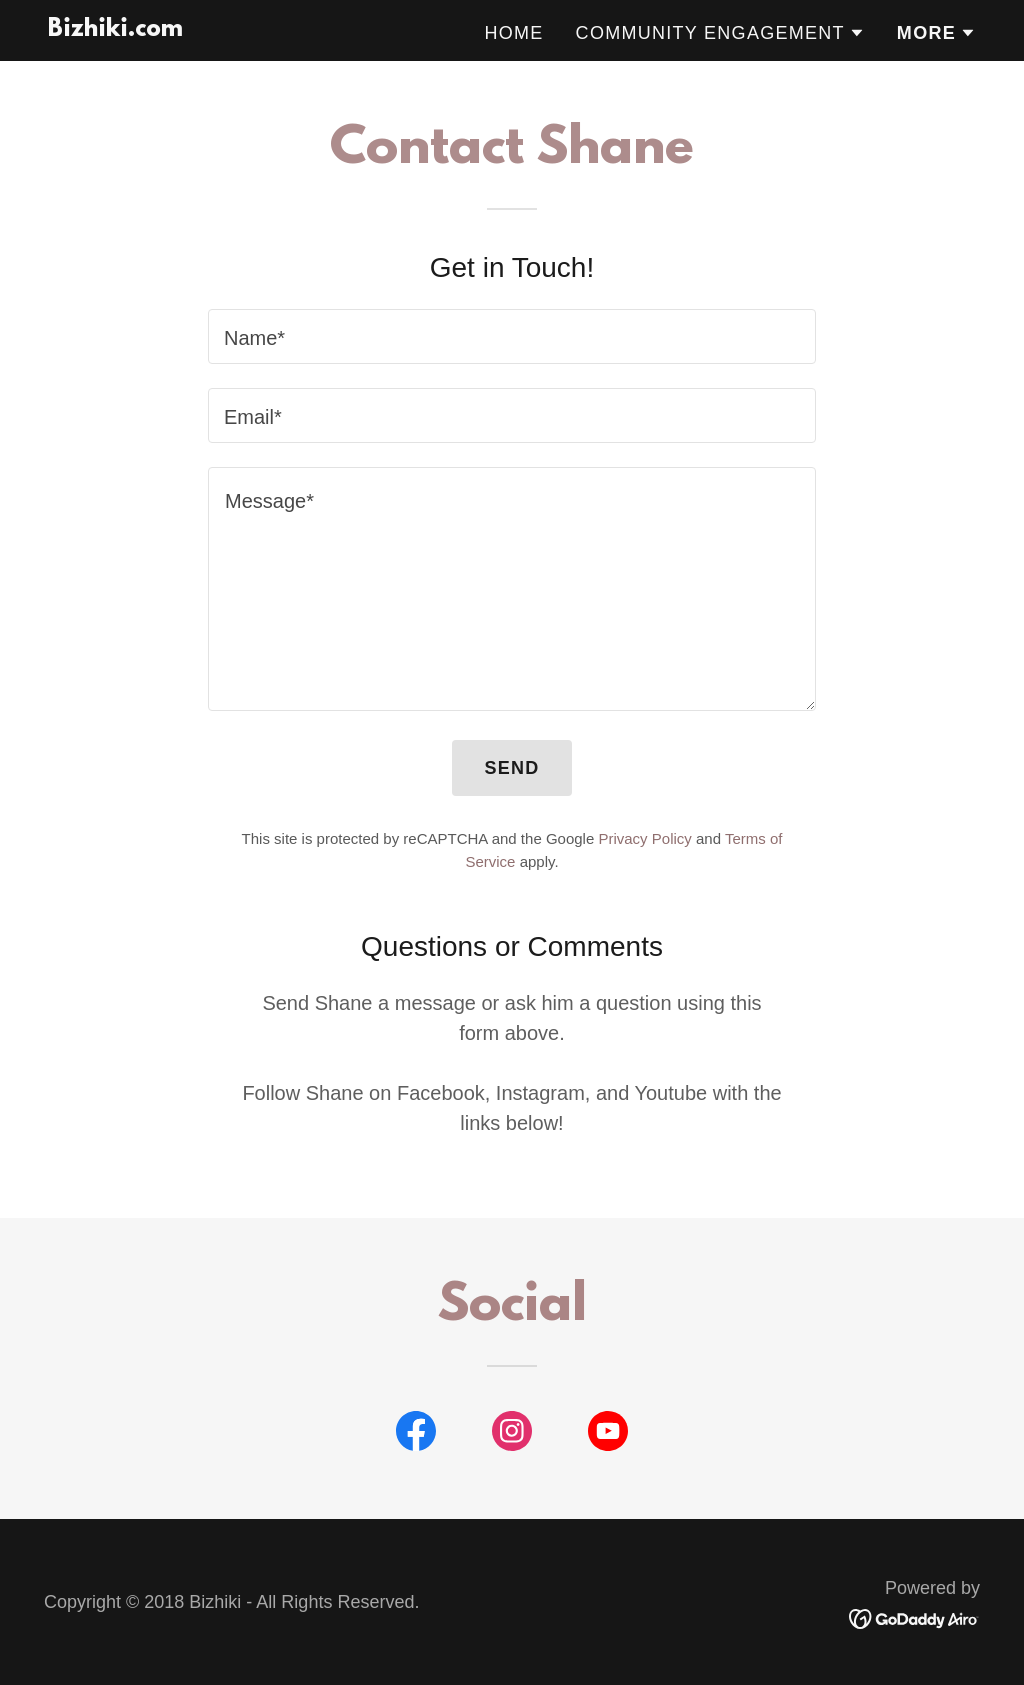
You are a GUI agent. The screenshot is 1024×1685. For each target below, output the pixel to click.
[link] (115, 29)
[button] (720, 33)
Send (511, 768)
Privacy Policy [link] (644, 838)
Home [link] (513, 33)
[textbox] (512, 336)
